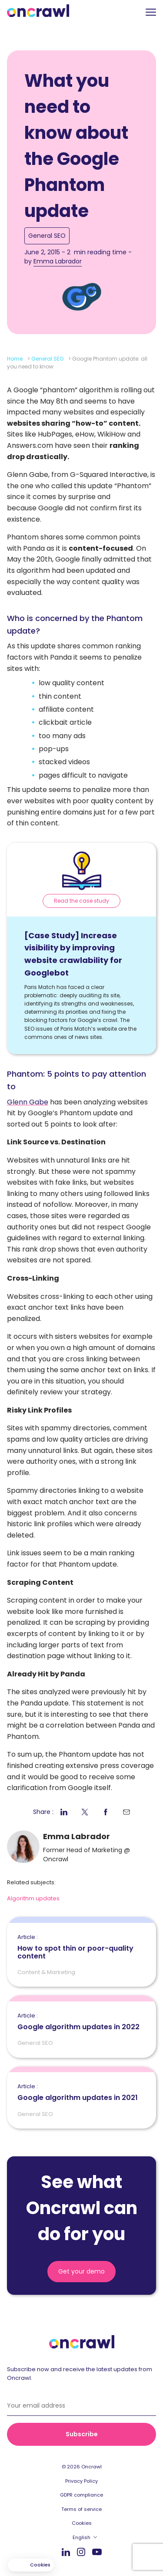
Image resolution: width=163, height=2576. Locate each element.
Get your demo (81, 2271)
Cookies (82, 2523)
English (81, 2537)
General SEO (47, 235)
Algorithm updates (33, 1898)
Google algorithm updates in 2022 (78, 2022)
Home (15, 358)
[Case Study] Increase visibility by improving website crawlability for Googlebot (73, 954)
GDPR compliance (81, 2494)
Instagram (81, 2551)
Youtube (97, 2552)
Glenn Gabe (27, 1102)
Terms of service (81, 2509)
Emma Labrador (57, 261)
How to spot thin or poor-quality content (81, 1947)
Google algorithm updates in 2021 (77, 2093)
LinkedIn (66, 2552)
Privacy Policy (81, 2480)
